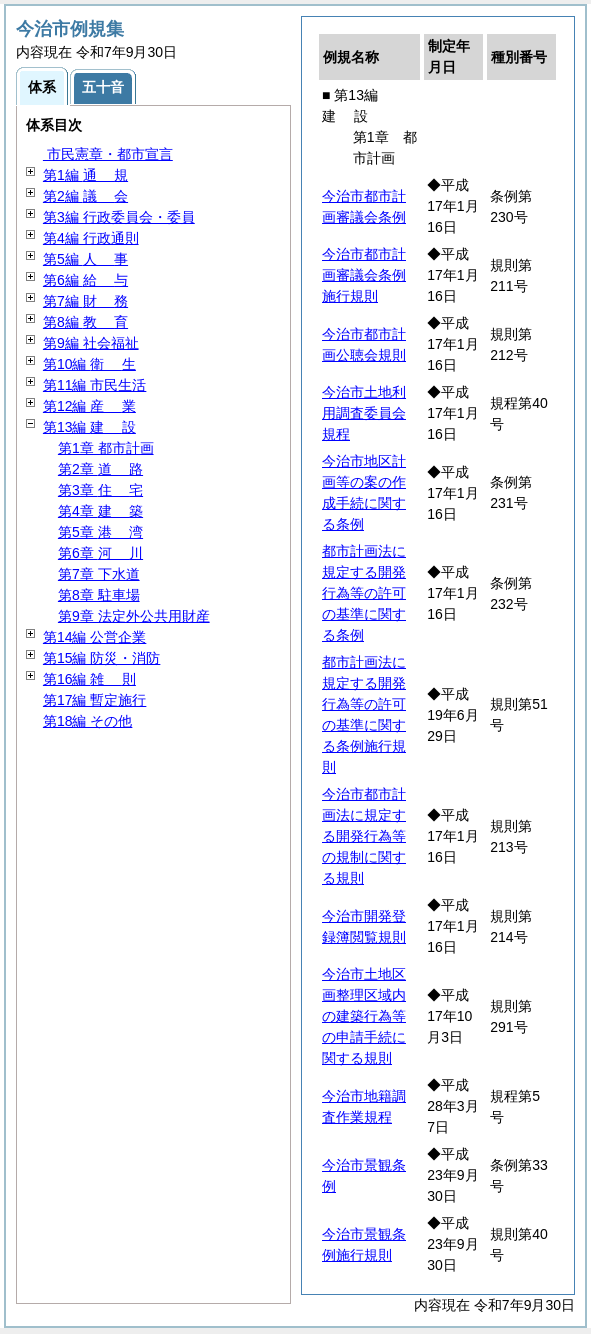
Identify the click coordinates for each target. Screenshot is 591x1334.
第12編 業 (89, 406)
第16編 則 (89, 679)
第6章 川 (100, 553)
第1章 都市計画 (106, 448)
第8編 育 (85, 322)
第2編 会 (85, 196)
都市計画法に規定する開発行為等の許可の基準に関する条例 (364, 593)
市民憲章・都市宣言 (108, 154)
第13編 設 (89, 427)
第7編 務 (85, 301)
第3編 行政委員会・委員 (119, 217)
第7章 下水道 (99, 574)
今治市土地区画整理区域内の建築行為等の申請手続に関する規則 (364, 1016)
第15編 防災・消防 (101, 658)
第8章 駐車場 (99, 595)
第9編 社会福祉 (91, 343)
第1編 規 (85, 175)
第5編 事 (85, 259)
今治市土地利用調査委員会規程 (364, 413)
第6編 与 (85, 280)
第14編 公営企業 (94, 637)
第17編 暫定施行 (94, 700)
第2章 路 (100, 469)
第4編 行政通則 (91, 238)
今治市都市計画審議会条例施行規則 (364, 275)
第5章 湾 (100, 532)
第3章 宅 (100, 490)
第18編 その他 (87, 721)
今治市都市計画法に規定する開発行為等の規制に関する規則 (364, 836)
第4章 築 (100, 511)
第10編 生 (89, 364)
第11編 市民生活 (94, 385)
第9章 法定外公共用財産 (134, 616)
